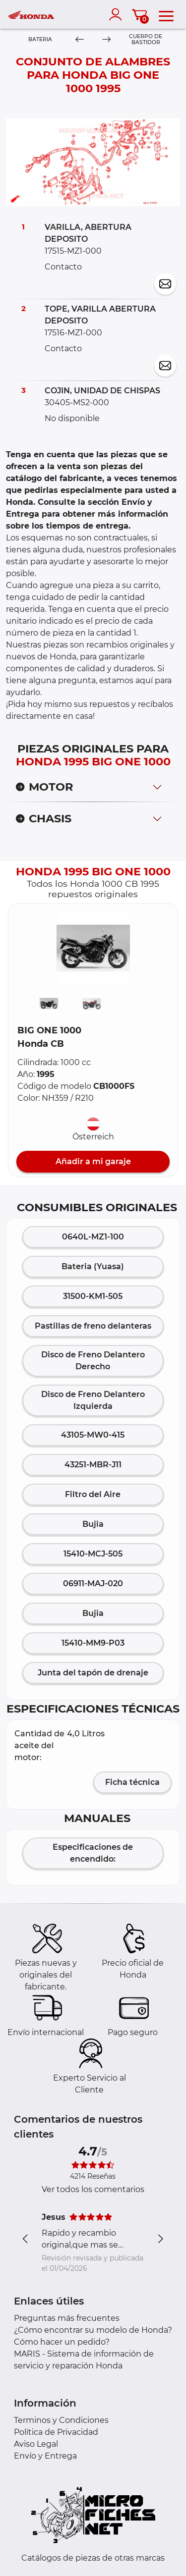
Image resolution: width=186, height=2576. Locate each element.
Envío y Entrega (45, 2456)
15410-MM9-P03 (93, 1643)
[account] (117, 14)
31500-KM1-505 (93, 1296)
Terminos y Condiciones (61, 2420)
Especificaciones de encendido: (93, 1853)
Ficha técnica (132, 1782)
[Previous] (79, 40)
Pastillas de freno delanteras (93, 1326)
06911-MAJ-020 (93, 1583)
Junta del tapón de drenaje (93, 1672)
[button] (93, 948)
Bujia (93, 1524)
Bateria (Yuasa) (93, 1266)
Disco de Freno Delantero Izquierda (93, 1400)
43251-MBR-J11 (93, 1464)
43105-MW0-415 (92, 1435)
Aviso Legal (36, 2444)
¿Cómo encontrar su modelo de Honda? (93, 2330)
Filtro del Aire (93, 1494)
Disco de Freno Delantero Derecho (93, 1360)
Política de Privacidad (56, 2432)
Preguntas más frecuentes (67, 2318)
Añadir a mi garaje (93, 1161)
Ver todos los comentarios (93, 2189)
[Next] (106, 40)
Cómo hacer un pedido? (62, 2342)
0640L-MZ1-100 (93, 1236)
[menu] (166, 14)
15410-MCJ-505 (93, 1553)
